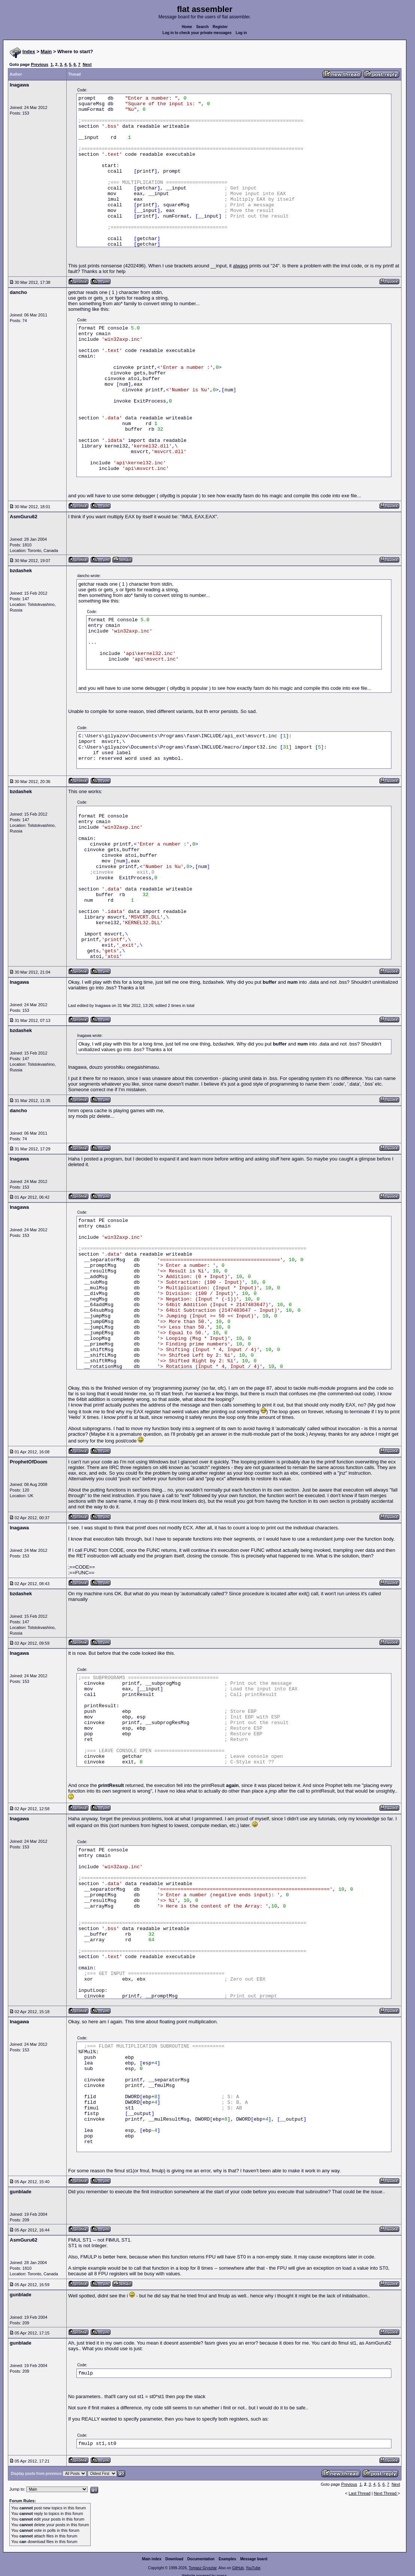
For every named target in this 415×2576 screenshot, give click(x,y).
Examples (227, 2559)
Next (87, 64)
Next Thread (385, 2493)
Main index (151, 2559)
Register (220, 27)
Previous (39, 64)
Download (175, 2559)
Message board (253, 2559)
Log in (241, 33)
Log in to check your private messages (197, 33)
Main (46, 51)
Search (202, 27)
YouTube (253, 2568)
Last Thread (360, 2493)
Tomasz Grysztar (202, 2568)
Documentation (201, 2559)
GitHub (237, 2568)
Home (187, 27)
